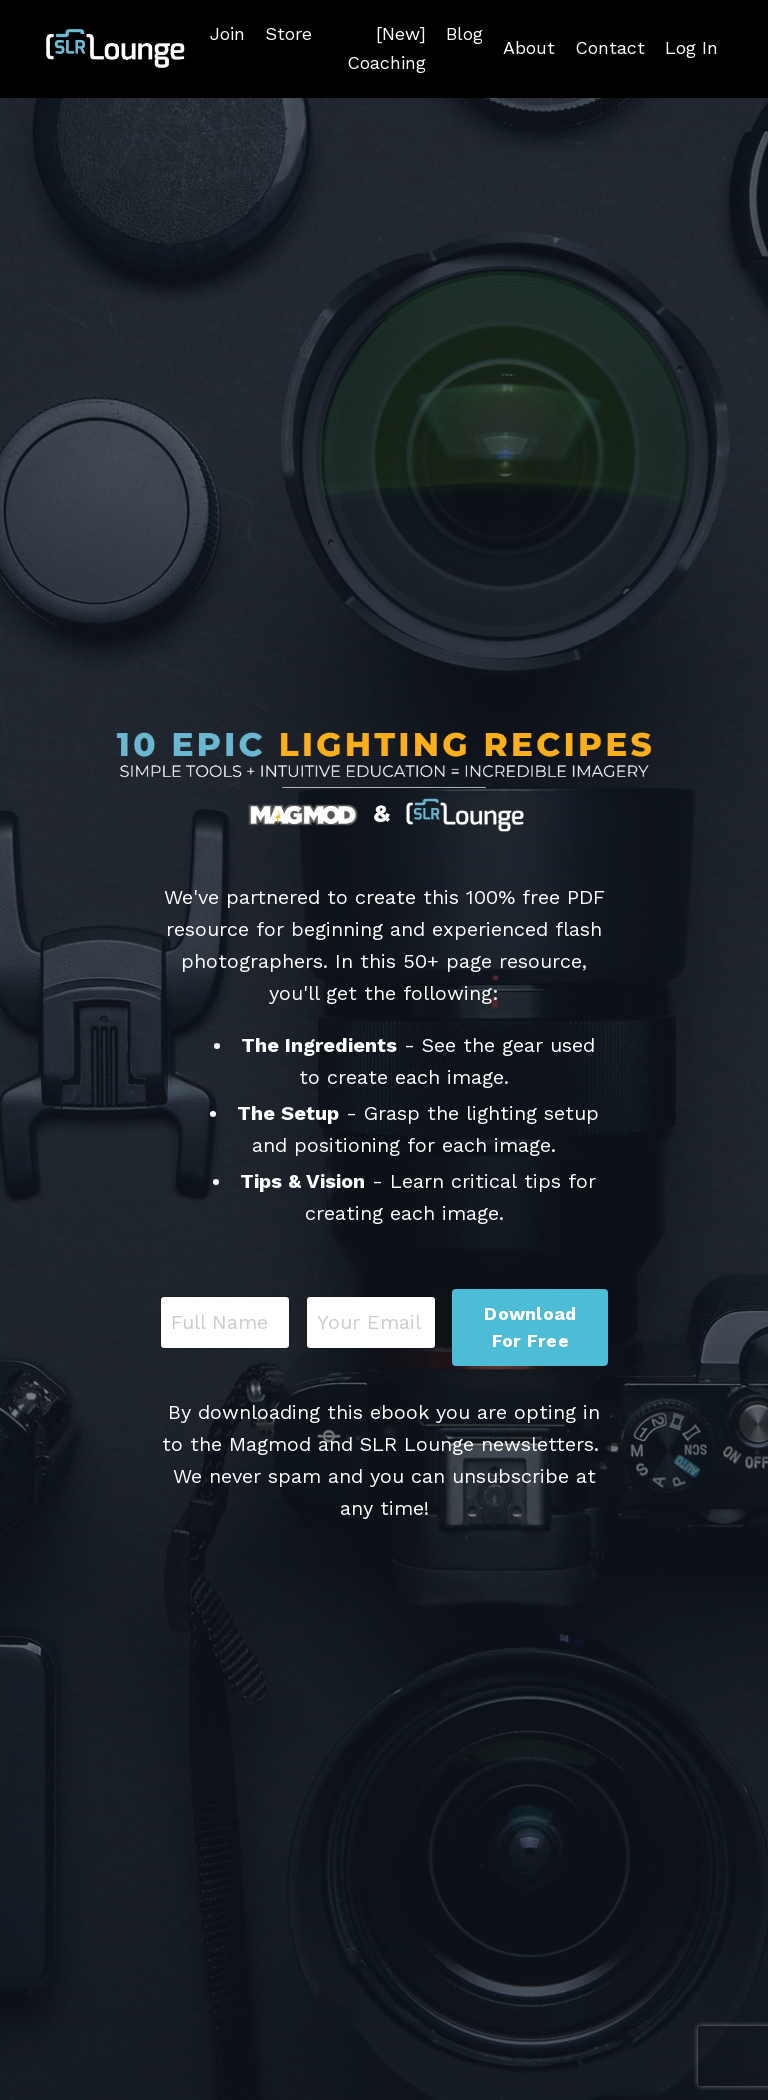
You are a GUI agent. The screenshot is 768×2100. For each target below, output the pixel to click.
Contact (610, 47)
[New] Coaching (386, 48)
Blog (464, 33)
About (529, 47)
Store (288, 33)
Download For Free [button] (530, 1327)
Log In (691, 47)
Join (227, 33)
